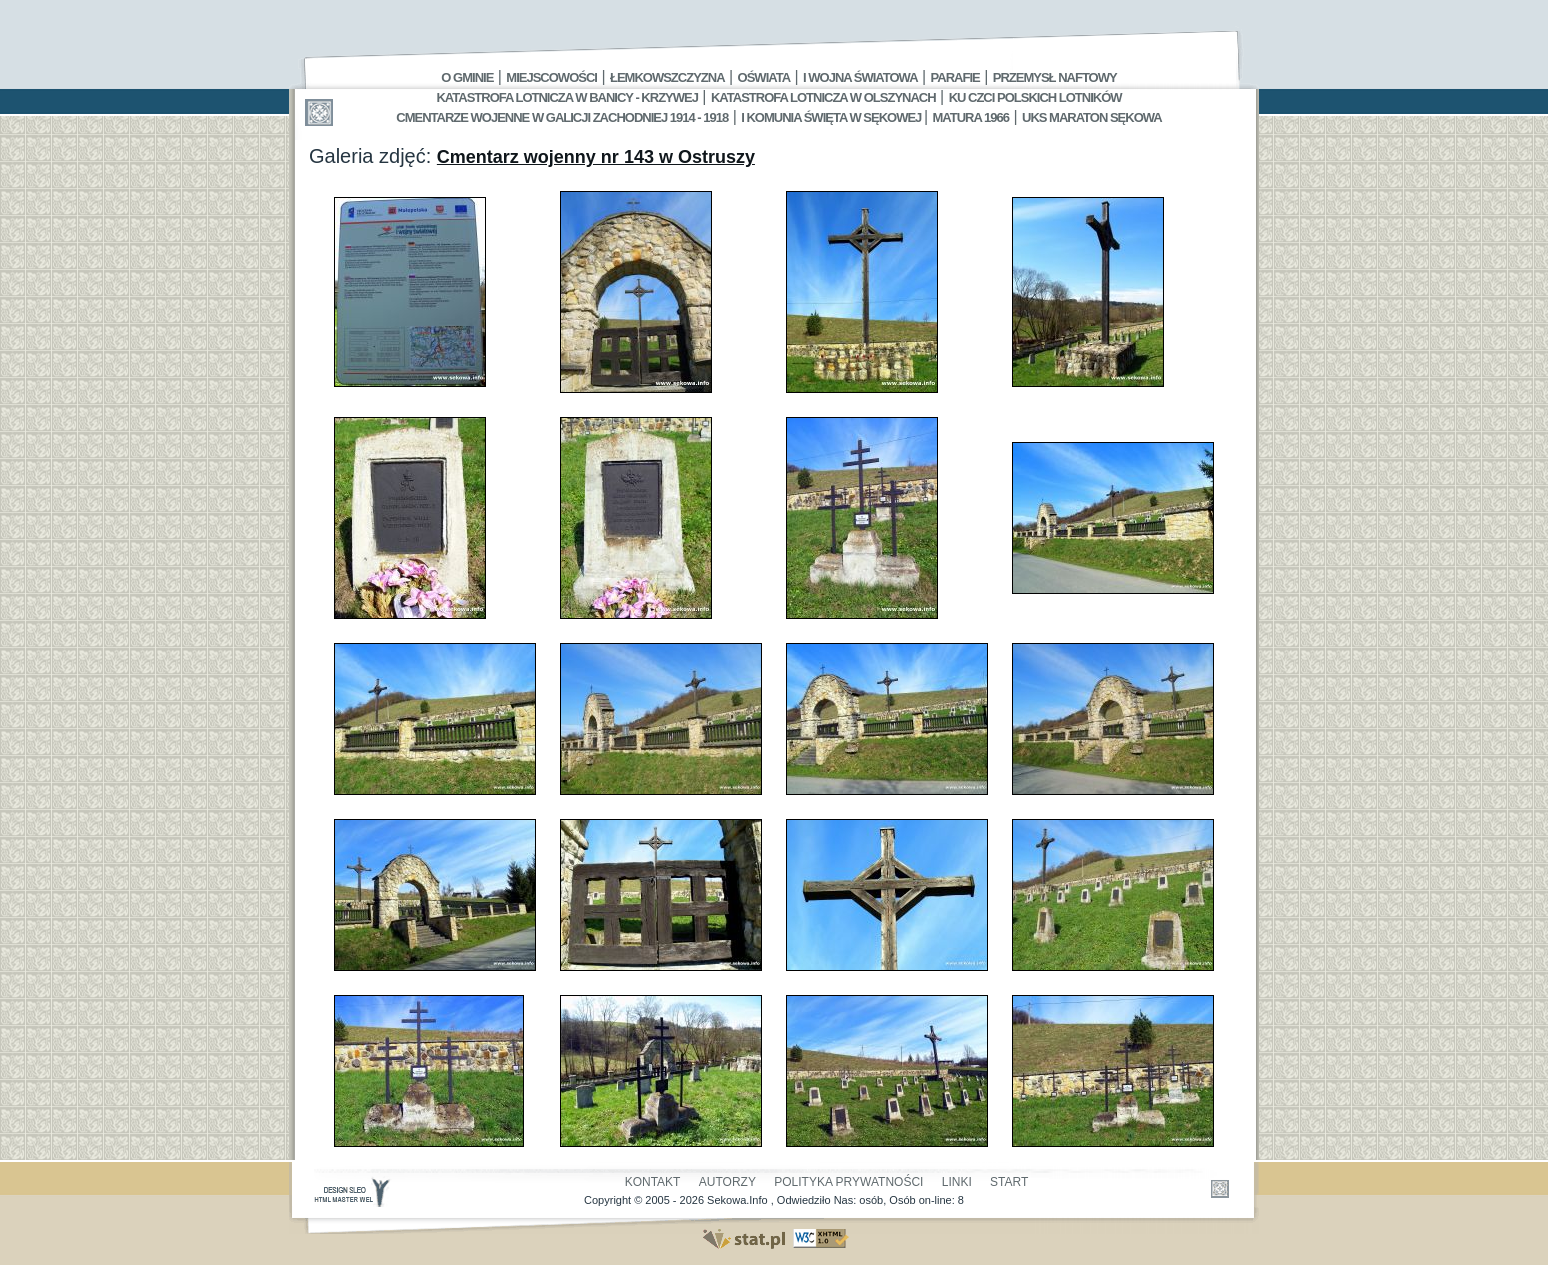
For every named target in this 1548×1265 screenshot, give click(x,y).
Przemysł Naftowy (1055, 77)
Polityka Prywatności (848, 1182)
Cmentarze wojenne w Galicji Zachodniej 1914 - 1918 (562, 117)
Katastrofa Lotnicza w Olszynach (823, 97)
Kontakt (653, 1182)
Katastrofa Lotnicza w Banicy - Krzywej (566, 97)
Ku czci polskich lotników (1035, 97)
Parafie (955, 77)
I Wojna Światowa (860, 77)
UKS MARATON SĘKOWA (1092, 117)
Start (1009, 1182)
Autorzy (727, 1182)
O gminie (467, 77)
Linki (957, 1182)
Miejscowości (551, 77)
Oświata (764, 77)
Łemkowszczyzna (667, 77)
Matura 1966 (971, 117)
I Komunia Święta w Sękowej (832, 117)
